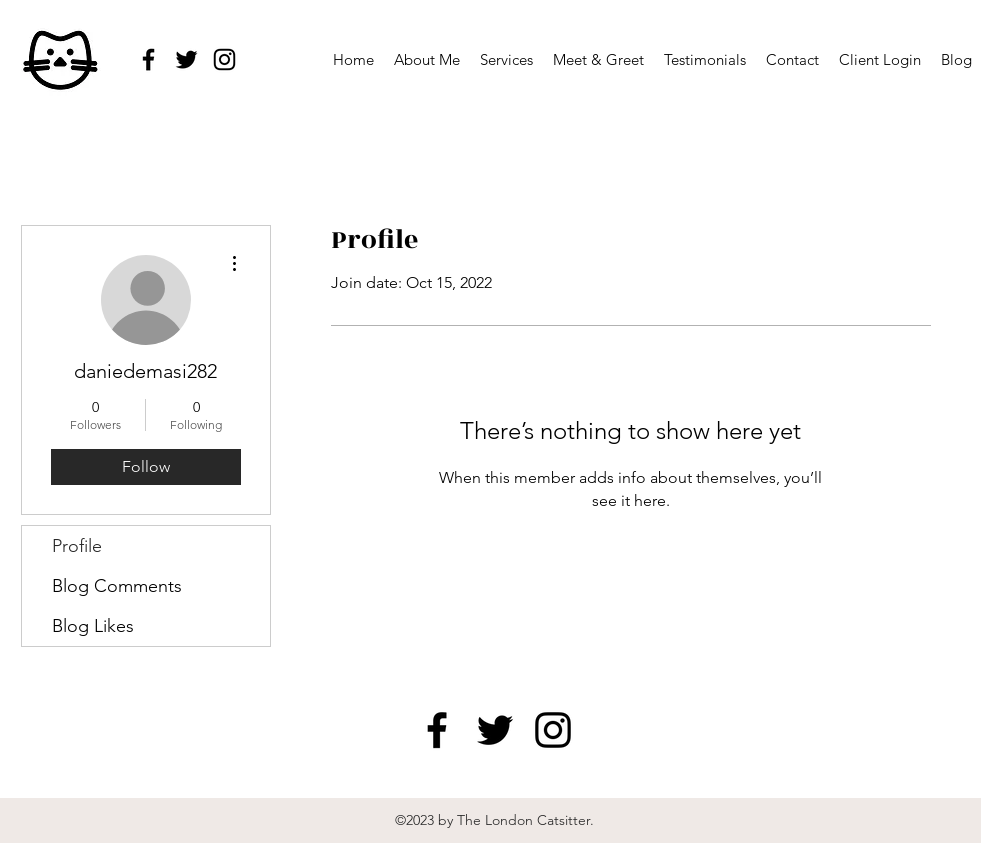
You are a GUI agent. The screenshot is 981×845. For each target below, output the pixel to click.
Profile (77, 546)
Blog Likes (93, 626)
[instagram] (224, 59)
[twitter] (186, 59)
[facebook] (148, 59)
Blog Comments (117, 586)
